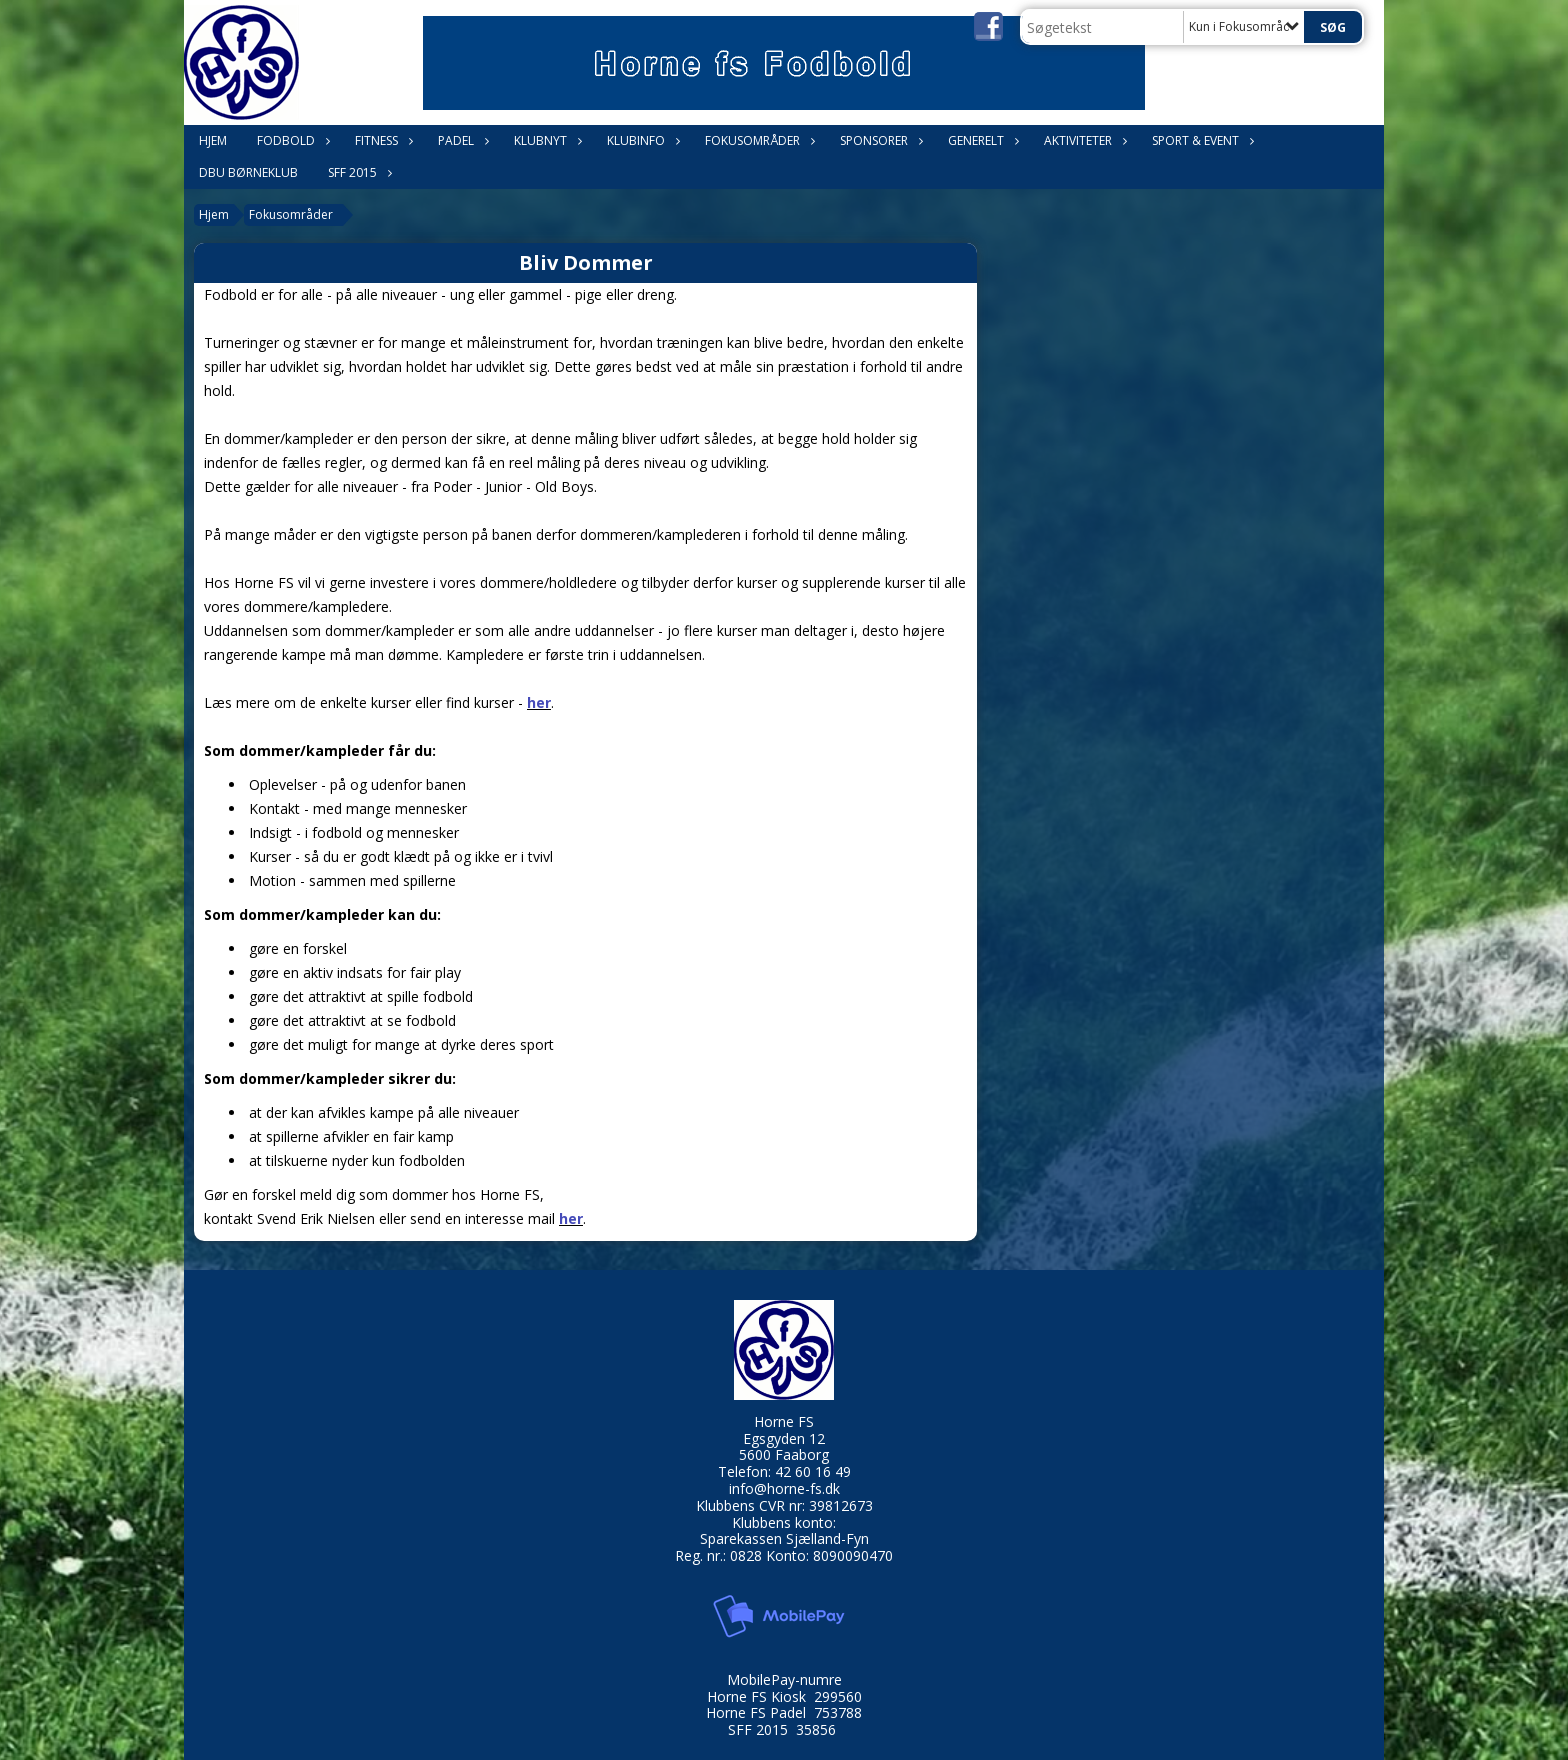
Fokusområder (757, 140)
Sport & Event (1200, 140)
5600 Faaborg (784, 1454)
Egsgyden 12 (784, 1438)
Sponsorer (879, 140)
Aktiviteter (1083, 140)
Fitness (381, 140)
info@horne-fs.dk (784, 1488)
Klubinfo (641, 140)
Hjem (213, 140)
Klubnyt (545, 140)
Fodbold (291, 140)
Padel (461, 140)
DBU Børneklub (248, 172)
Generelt (981, 140)
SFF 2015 (357, 172)
